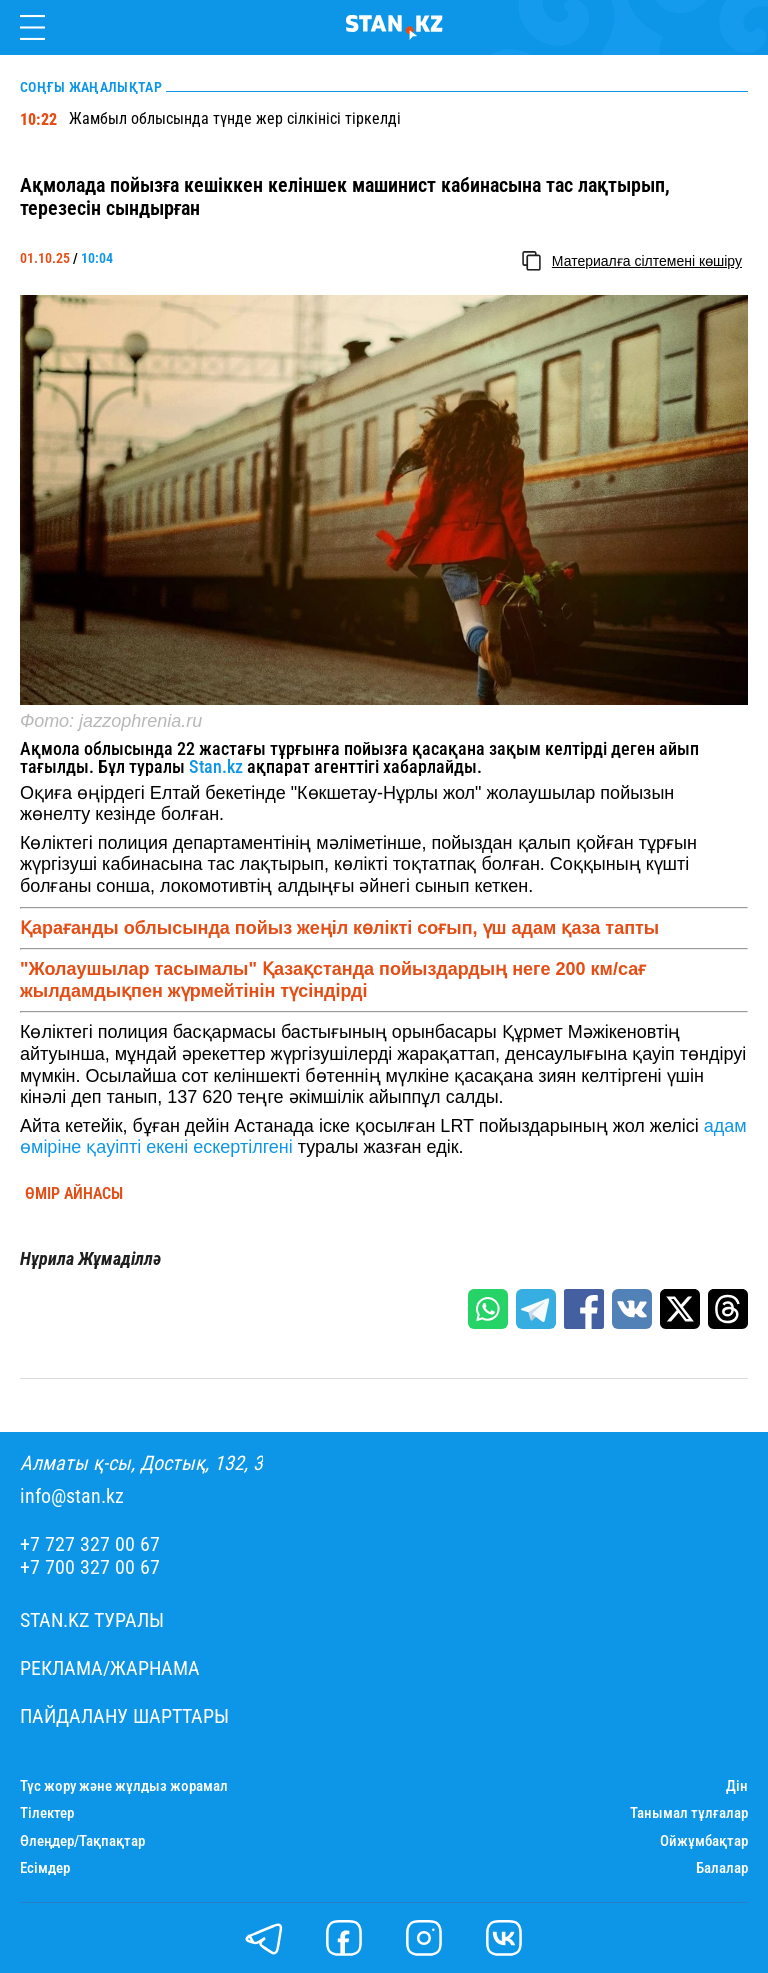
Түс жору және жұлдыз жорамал (124, 1786)
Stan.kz (214, 766)
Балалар (722, 1868)
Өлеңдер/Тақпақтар (82, 1841)
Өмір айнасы (74, 1194)
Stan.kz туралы (92, 1620)
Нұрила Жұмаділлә (90, 1259)
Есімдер (45, 1868)
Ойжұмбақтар (704, 1841)
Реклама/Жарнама (110, 1668)
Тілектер (47, 1813)
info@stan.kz (72, 1496)
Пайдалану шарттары (124, 1716)
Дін (737, 1786)
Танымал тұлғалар (689, 1813)
